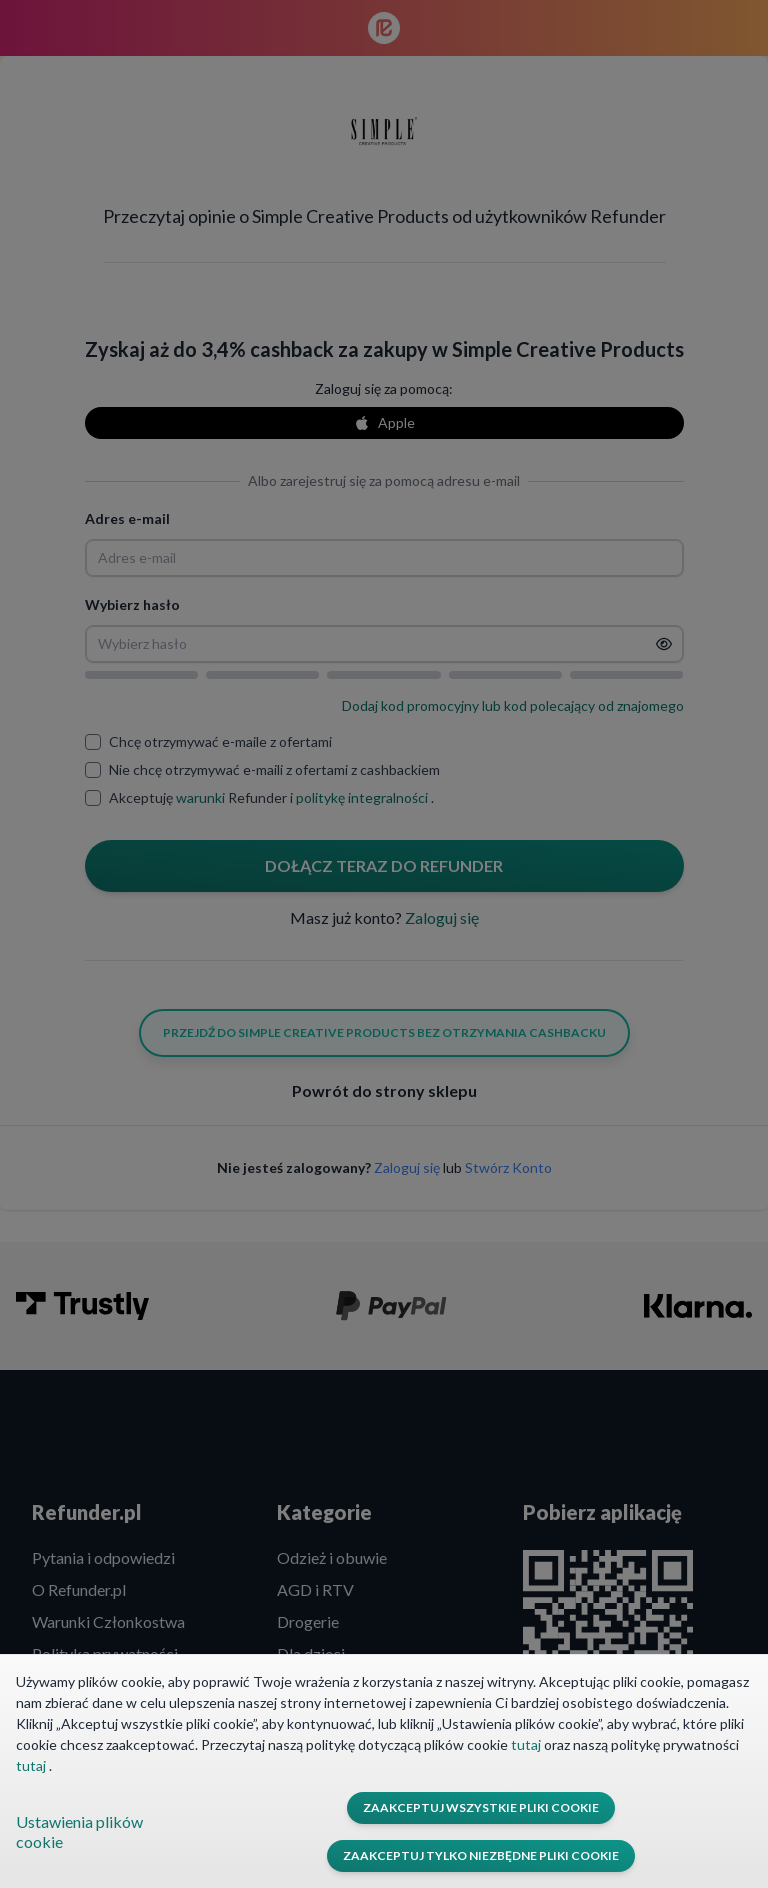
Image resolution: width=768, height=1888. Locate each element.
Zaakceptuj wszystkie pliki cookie (481, 1807)
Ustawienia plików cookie (79, 1831)
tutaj (527, 1744)
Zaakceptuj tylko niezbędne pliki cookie (481, 1855)
